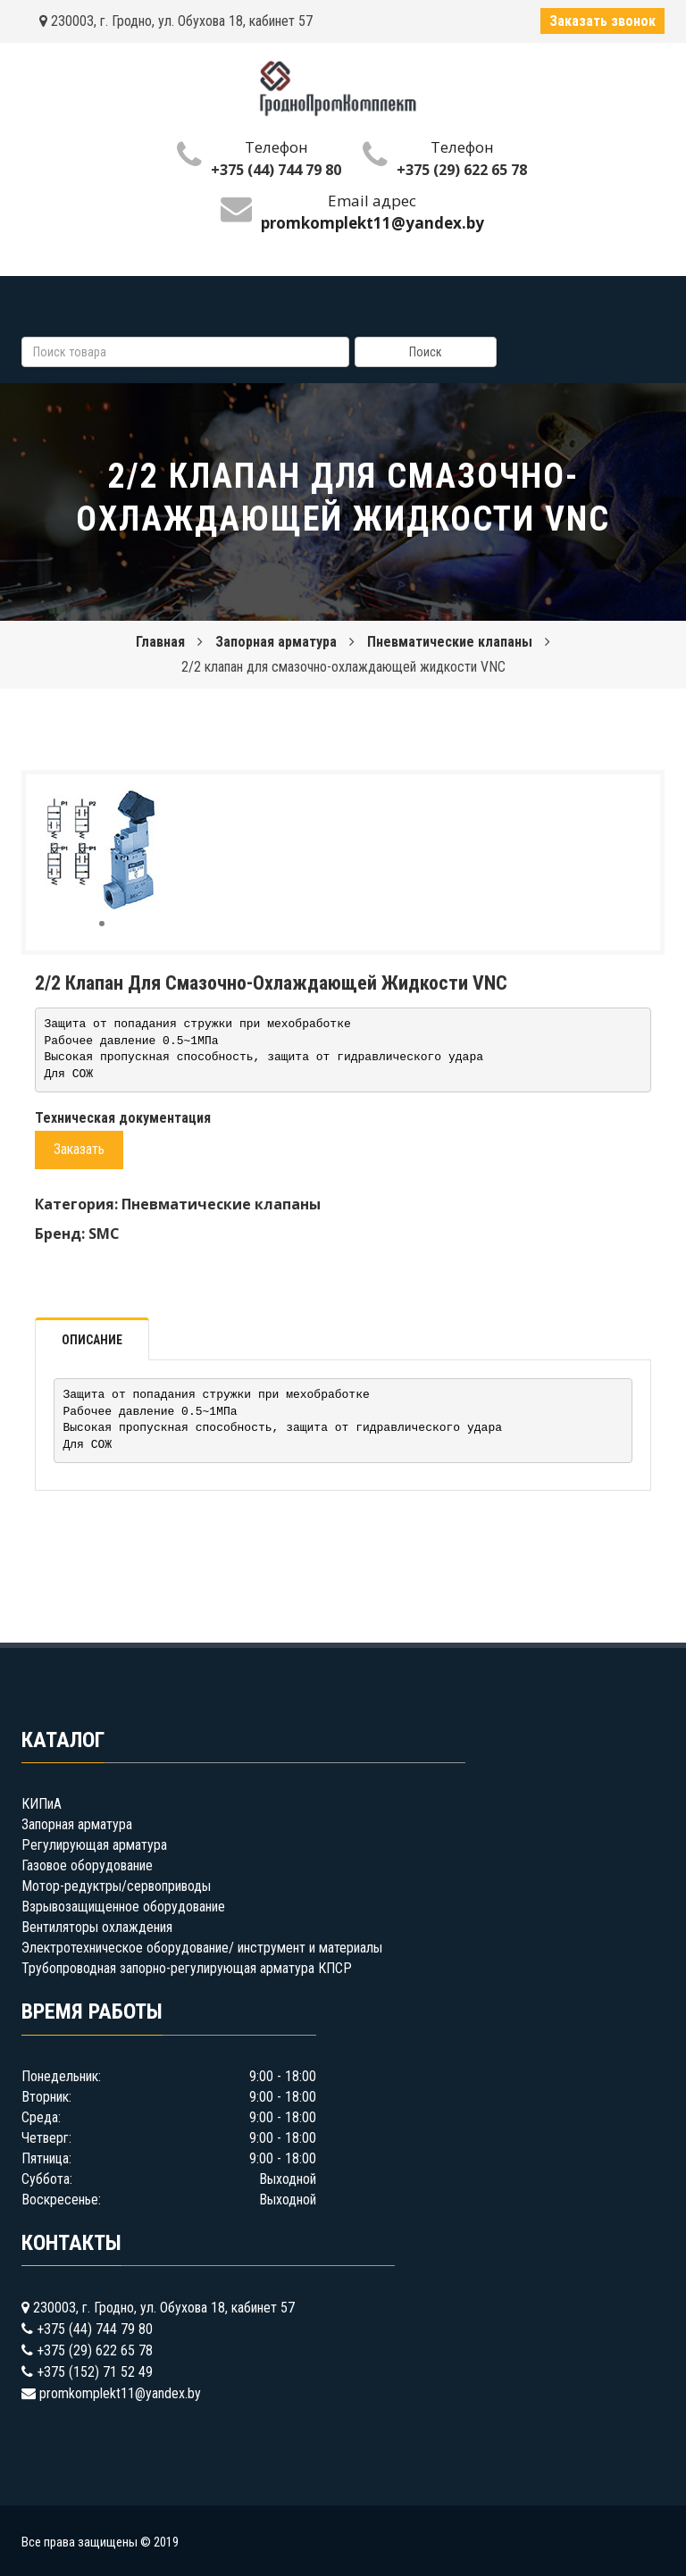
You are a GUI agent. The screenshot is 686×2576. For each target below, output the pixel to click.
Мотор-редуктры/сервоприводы (116, 1886)
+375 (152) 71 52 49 (95, 2371)
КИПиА (41, 1803)
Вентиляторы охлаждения (96, 1927)
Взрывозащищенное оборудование (123, 1906)
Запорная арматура (276, 641)
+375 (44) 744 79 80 (276, 170)
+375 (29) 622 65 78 (462, 170)
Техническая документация (123, 1117)
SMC (104, 1233)
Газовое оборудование (87, 1865)
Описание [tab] (92, 1340)
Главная (160, 641)
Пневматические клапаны (449, 641)
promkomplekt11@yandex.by (120, 2393)
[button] (148, 804)
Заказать (79, 1149)
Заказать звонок (602, 21)
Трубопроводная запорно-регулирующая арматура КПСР (186, 1968)
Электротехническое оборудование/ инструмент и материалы (201, 1947)
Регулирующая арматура (94, 1844)
